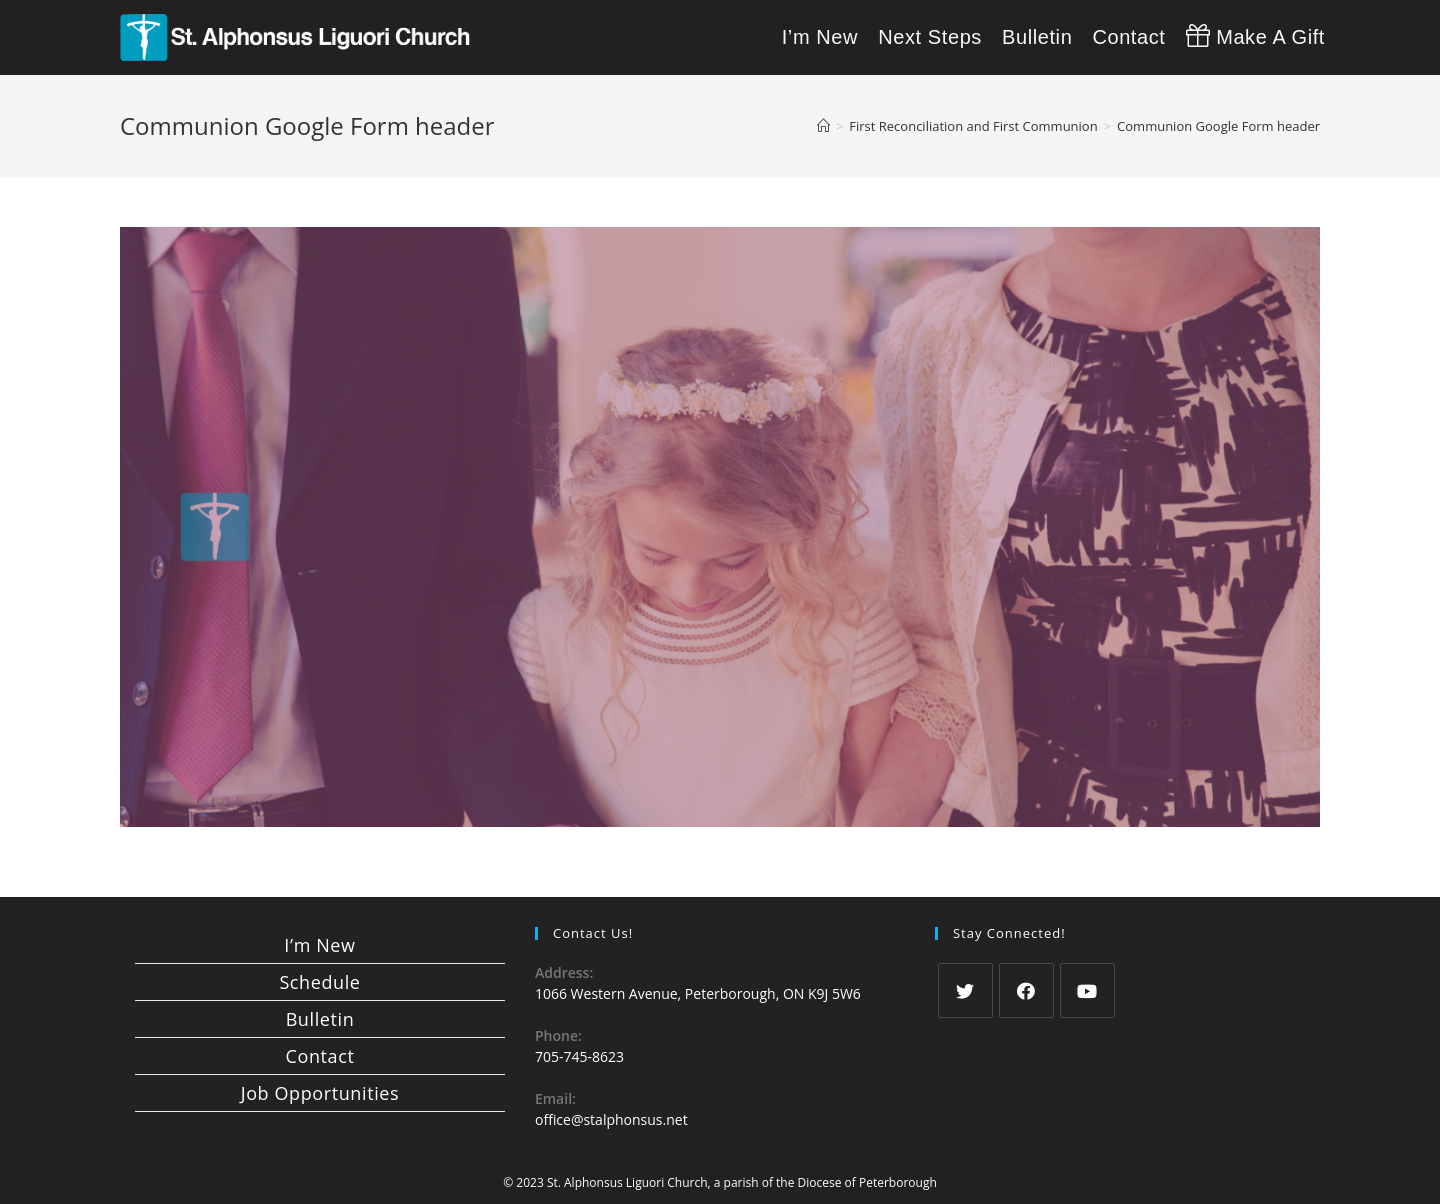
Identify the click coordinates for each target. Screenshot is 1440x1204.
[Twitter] (965, 990)
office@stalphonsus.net (611, 1119)
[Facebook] (1026, 990)
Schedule (319, 982)
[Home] (823, 126)
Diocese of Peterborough (867, 1182)
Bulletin (320, 1019)
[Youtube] (1087, 990)
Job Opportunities (320, 1093)
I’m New (319, 945)
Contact (320, 1056)
